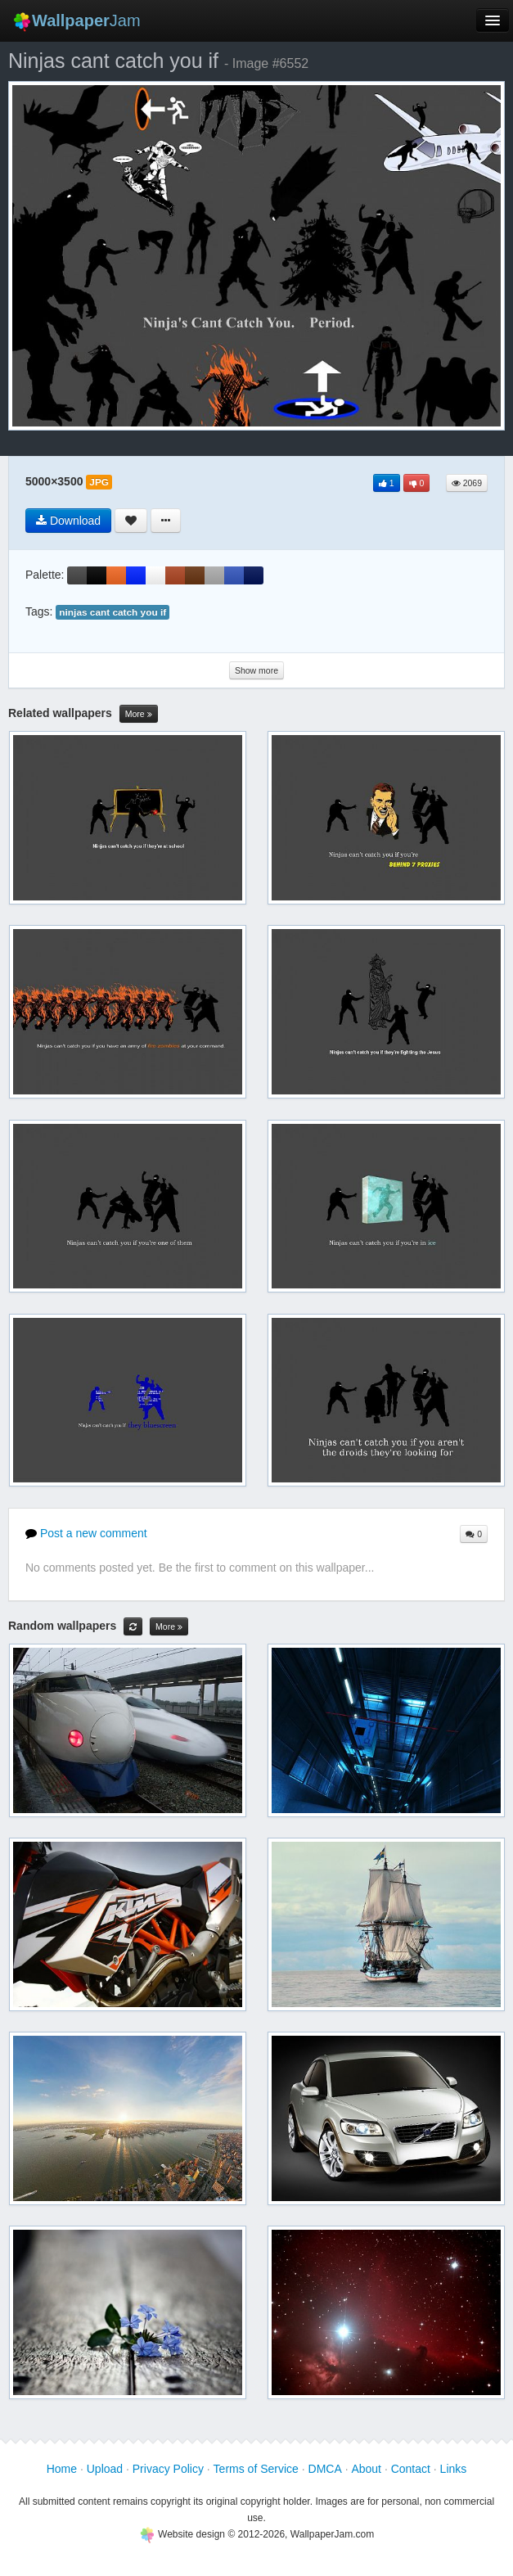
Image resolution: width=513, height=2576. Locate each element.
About (366, 2468)
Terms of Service (256, 2468)
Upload (105, 2468)
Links (453, 2468)
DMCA (325, 2468)
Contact (410, 2468)
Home (62, 2468)
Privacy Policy (168, 2468)
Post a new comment (86, 1533)
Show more (256, 670)
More (138, 714)
